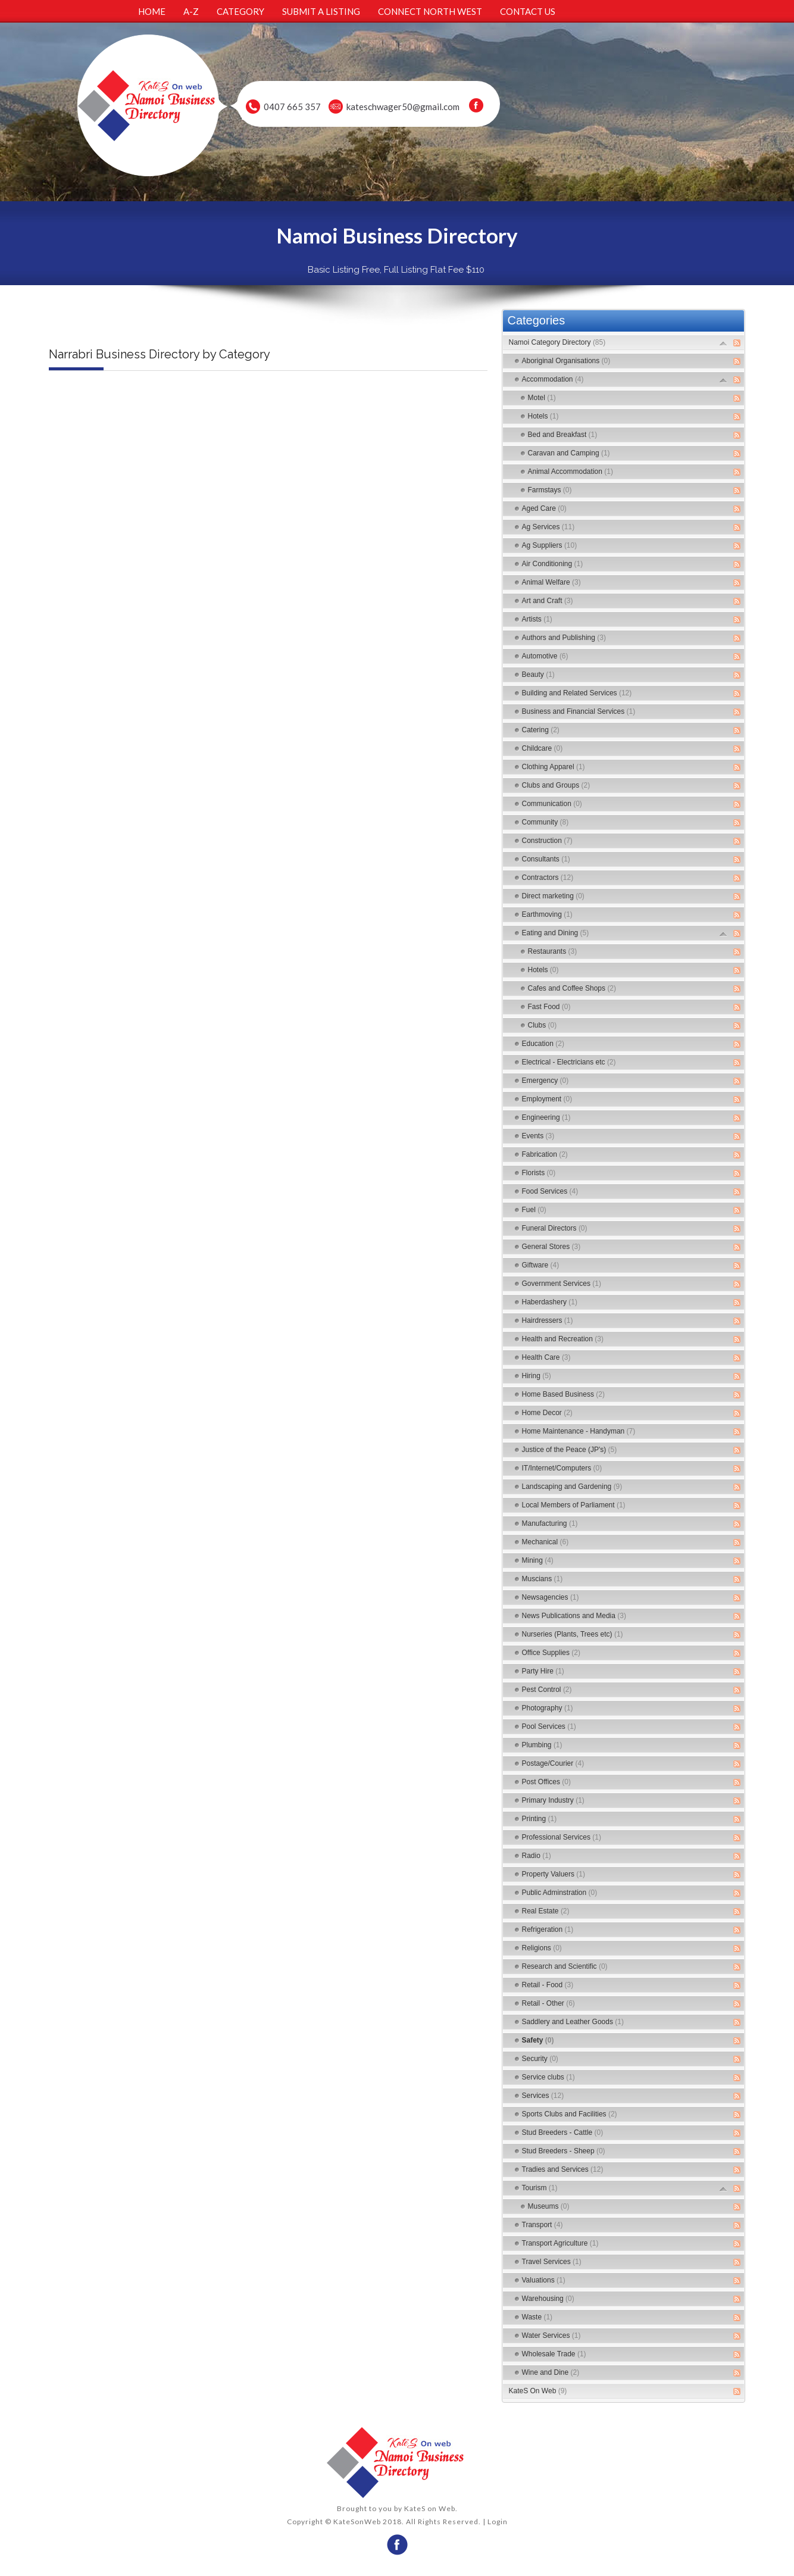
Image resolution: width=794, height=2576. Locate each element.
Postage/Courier (553, 1763)
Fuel (534, 1210)
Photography (547, 1708)
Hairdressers (547, 1320)
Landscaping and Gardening (572, 1486)
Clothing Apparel (553, 767)
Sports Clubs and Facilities (569, 2114)
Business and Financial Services (579, 711)
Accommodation (553, 379)
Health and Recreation (563, 1339)
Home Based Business (563, 1394)
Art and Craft (547, 601)
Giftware (540, 1265)
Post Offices (546, 1782)
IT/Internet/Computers (562, 1468)
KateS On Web (538, 2391)
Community (545, 822)
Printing (539, 1819)
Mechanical (545, 1542)
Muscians (542, 1579)
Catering (540, 730)
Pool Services (549, 1726)
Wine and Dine (551, 2372)
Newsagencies (550, 1597)
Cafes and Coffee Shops (572, 988)
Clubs (542, 1025)
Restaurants (552, 951)
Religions (542, 1948)
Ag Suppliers (549, 545)
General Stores (551, 1246)
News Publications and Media (574, 1616)
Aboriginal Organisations (566, 361)
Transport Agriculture (560, 2243)
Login (497, 2521)
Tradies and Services (563, 2169)
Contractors (548, 877)
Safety (538, 2040)
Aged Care (544, 508)
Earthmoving (547, 914)
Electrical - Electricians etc (569, 1062)
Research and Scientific (565, 1966)
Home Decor (547, 1413)
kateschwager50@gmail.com (402, 106)
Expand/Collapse (723, 343)
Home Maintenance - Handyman (579, 1431)
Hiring (536, 1376)
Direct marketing (553, 896)
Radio (536, 1855)
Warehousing (548, 2298)
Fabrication (545, 1154)
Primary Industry (553, 1800)
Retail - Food (548, 1985)
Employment (547, 1099)
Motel (542, 398)
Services (543, 2095)
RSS (736, 342)
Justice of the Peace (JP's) (569, 1449)
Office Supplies (551, 1652)
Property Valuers (554, 1874)
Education (543, 1043)
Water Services (551, 2335)
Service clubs (548, 2077)
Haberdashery (549, 1302)
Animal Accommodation (570, 471)
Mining (538, 1560)
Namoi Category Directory (557, 342)
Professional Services (561, 1837)
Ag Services (548, 527)
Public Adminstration (560, 1892)
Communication (552, 804)
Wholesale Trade (554, 2354)
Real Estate (546, 1911)
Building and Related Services (577, 693)
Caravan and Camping (569, 453)
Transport (542, 2225)
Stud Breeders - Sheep (563, 2151)
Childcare (542, 748)
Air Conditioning (552, 564)
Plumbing (542, 1745)
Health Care (546, 1357)
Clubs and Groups (556, 785)
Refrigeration (548, 1929)
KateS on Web (429, 2508)
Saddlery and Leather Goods (573, 2022)
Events (538, 1136)
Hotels (543, 416)
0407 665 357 (292, 106)
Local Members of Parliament (574, 1505)
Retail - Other (548, 2003)
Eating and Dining (555, 933)
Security (540, 2058)
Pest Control (547, 1689)
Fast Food (549, 1007)
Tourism (540, 2188)
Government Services (561, 1283)
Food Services (550, 1191)
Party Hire (543, 1671)
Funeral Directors (554, 1228)
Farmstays (550, 490)
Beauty (538, 674)
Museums (549, 2206)
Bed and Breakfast (563, 434)
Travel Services (552, 2261)
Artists (537, 619)
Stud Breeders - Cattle (563, 2132)
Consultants (546, 859)
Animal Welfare (551, 582)
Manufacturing (550, 1523)
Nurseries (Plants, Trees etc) (572, 1634)
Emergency (545, 1080)
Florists (539, 1173)
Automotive (545, 656)
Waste (537, 2317)
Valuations (543, 2280)
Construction (547, 840)
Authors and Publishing (564, 637)
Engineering (546, 1117)
